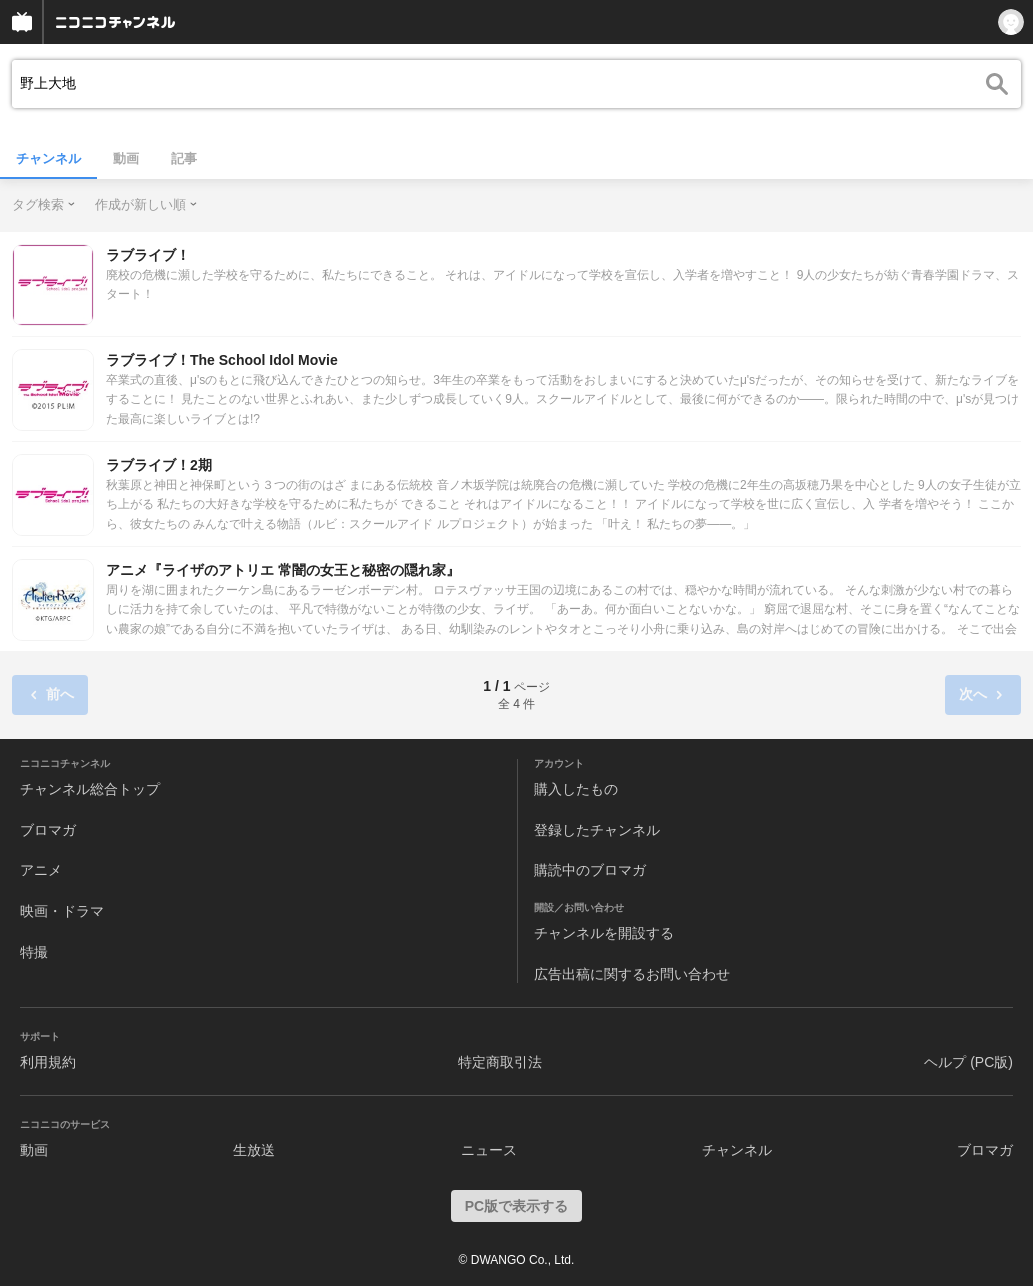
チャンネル (48, 158)
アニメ (41, 870)
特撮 (34, 952)
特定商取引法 (500, 1062)
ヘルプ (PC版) (968, 1062)
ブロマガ (48, 830)
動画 (126, 158)
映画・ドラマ (62, 911)
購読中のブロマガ (590, 870)
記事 (184, 158)
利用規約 (48, 1062)
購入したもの (576, 789)
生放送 (254, 1150)
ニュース (489, 1150)
